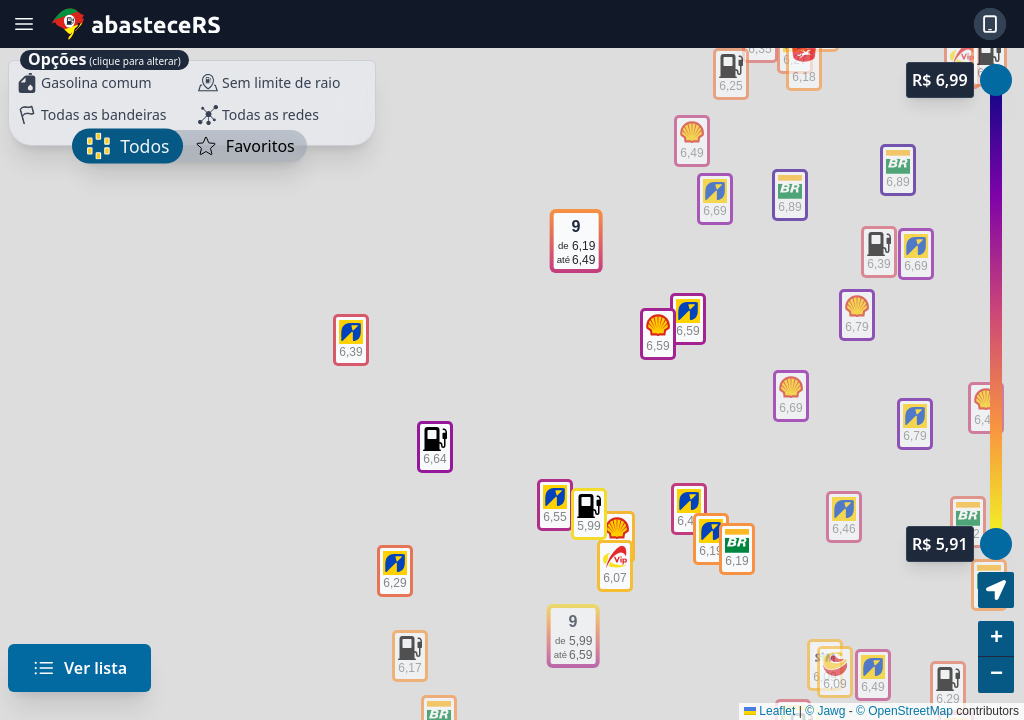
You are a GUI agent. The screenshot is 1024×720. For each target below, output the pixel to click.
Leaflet (769, 711)
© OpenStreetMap (904, 711)
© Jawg (825, 711)
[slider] (996, 544)
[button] (996, 639)
